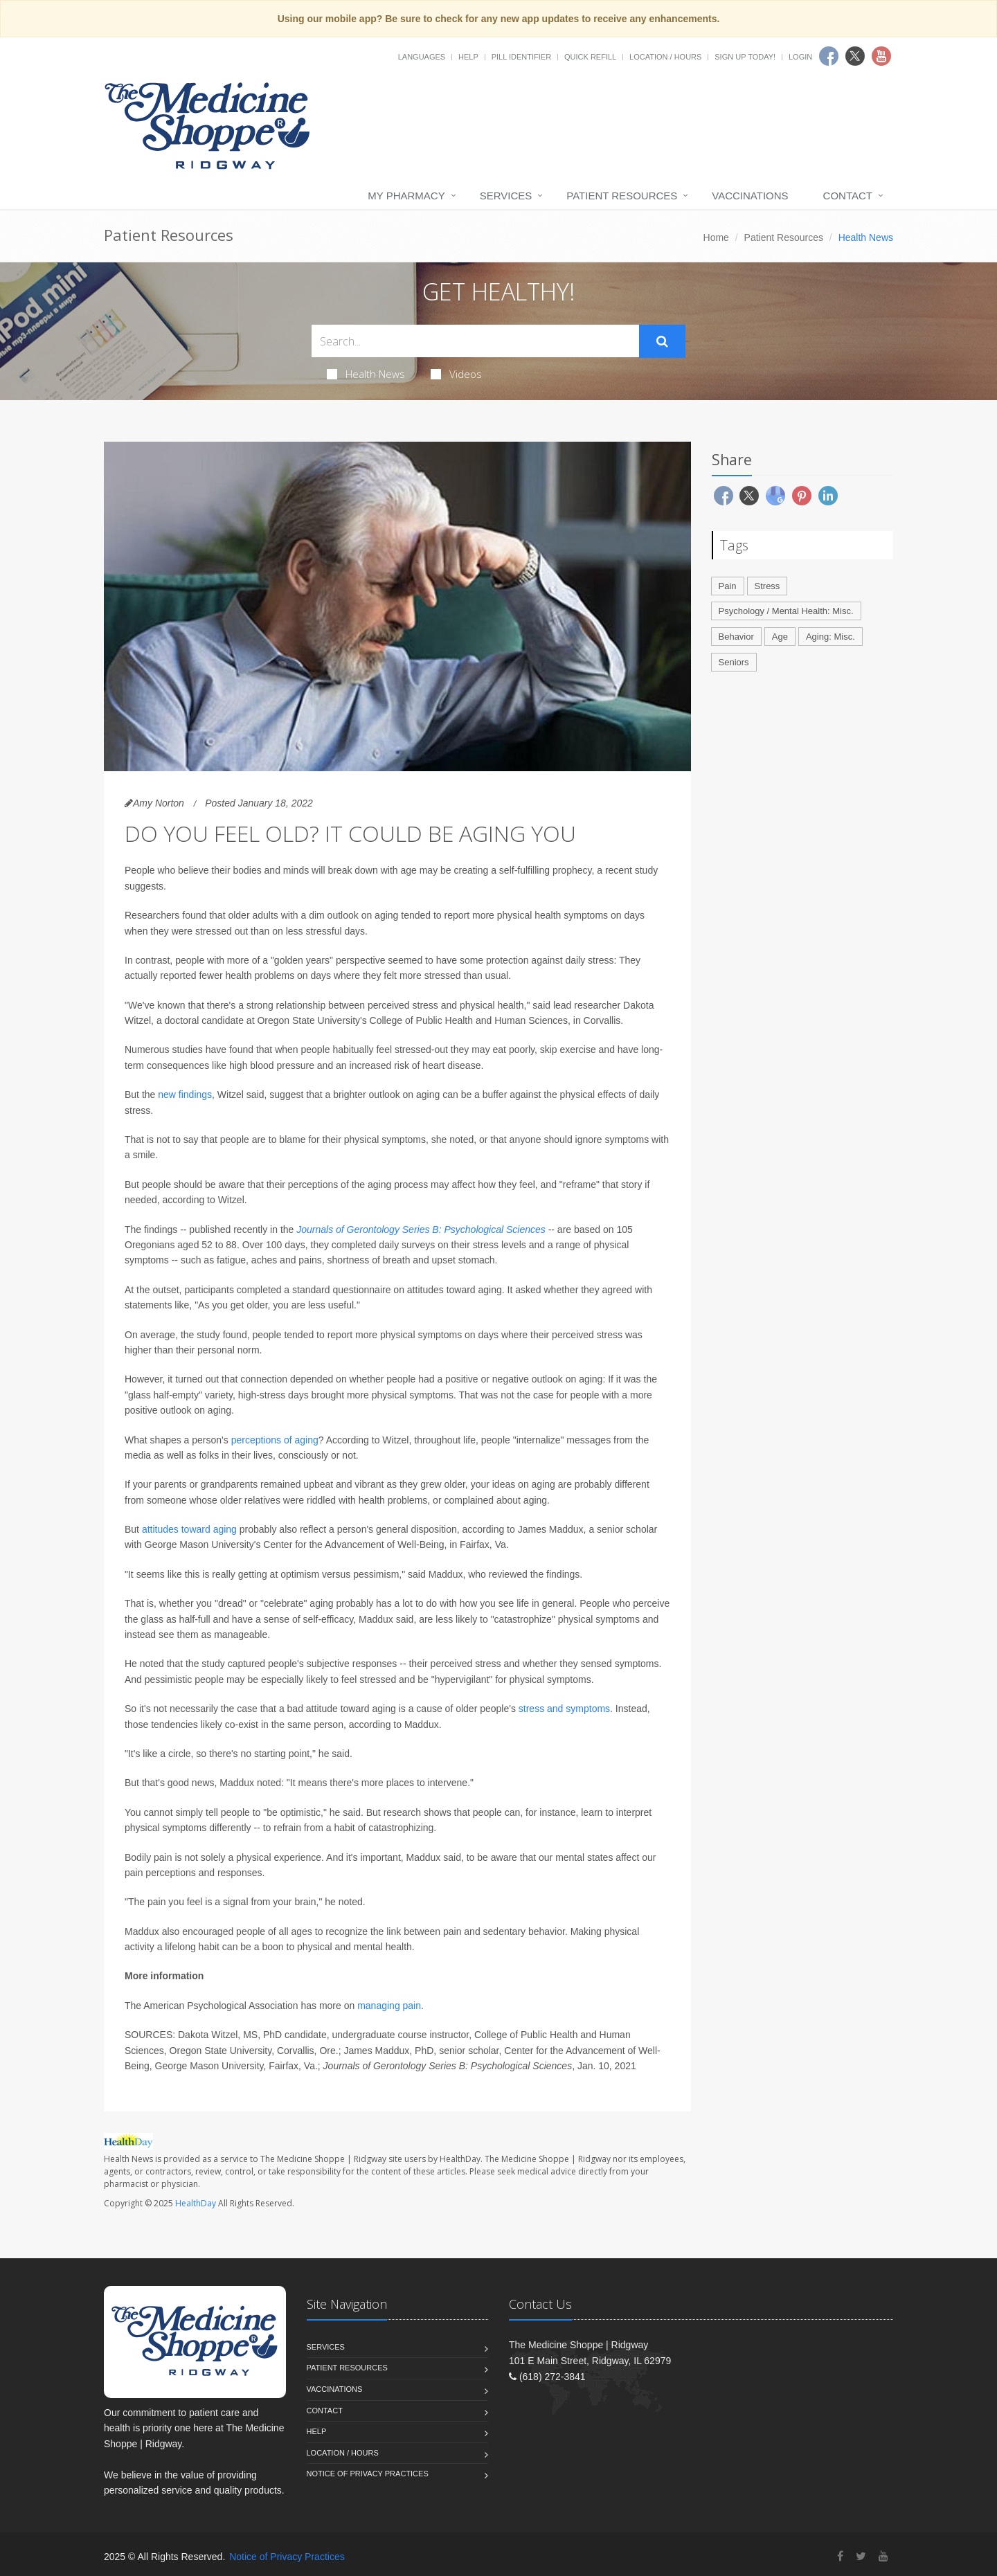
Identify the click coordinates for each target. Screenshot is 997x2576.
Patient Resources (621, 195)
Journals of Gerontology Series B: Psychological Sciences (421, 1229)
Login (800, 57)
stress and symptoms (564, 1708)
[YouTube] (883, 2556)
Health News (366, 374)
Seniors (734, 662)
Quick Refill (590, 57)
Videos (456, 374)
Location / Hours (665, 57)
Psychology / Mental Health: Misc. (786, 611)
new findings (185, 1094)
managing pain (389, 2005)
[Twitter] (861, 2556)
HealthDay (195, 2203)
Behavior (736, 636)
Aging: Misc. (830, 636)
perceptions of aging (274, 1439)
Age (780, 636)
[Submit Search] (662, 341)
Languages (421, 57)
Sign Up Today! (745, 57)
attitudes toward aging (191, 1529)
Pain (728, 586)
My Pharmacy (406, 195)
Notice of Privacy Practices (368, 2473)
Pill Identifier (521, 57)
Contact (847, 195)
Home (716, 237)
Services (506, 195)
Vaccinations (750, 195)
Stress (767, 586)
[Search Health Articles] (475, 341)
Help (468, 57)
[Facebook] (840, 2556)
